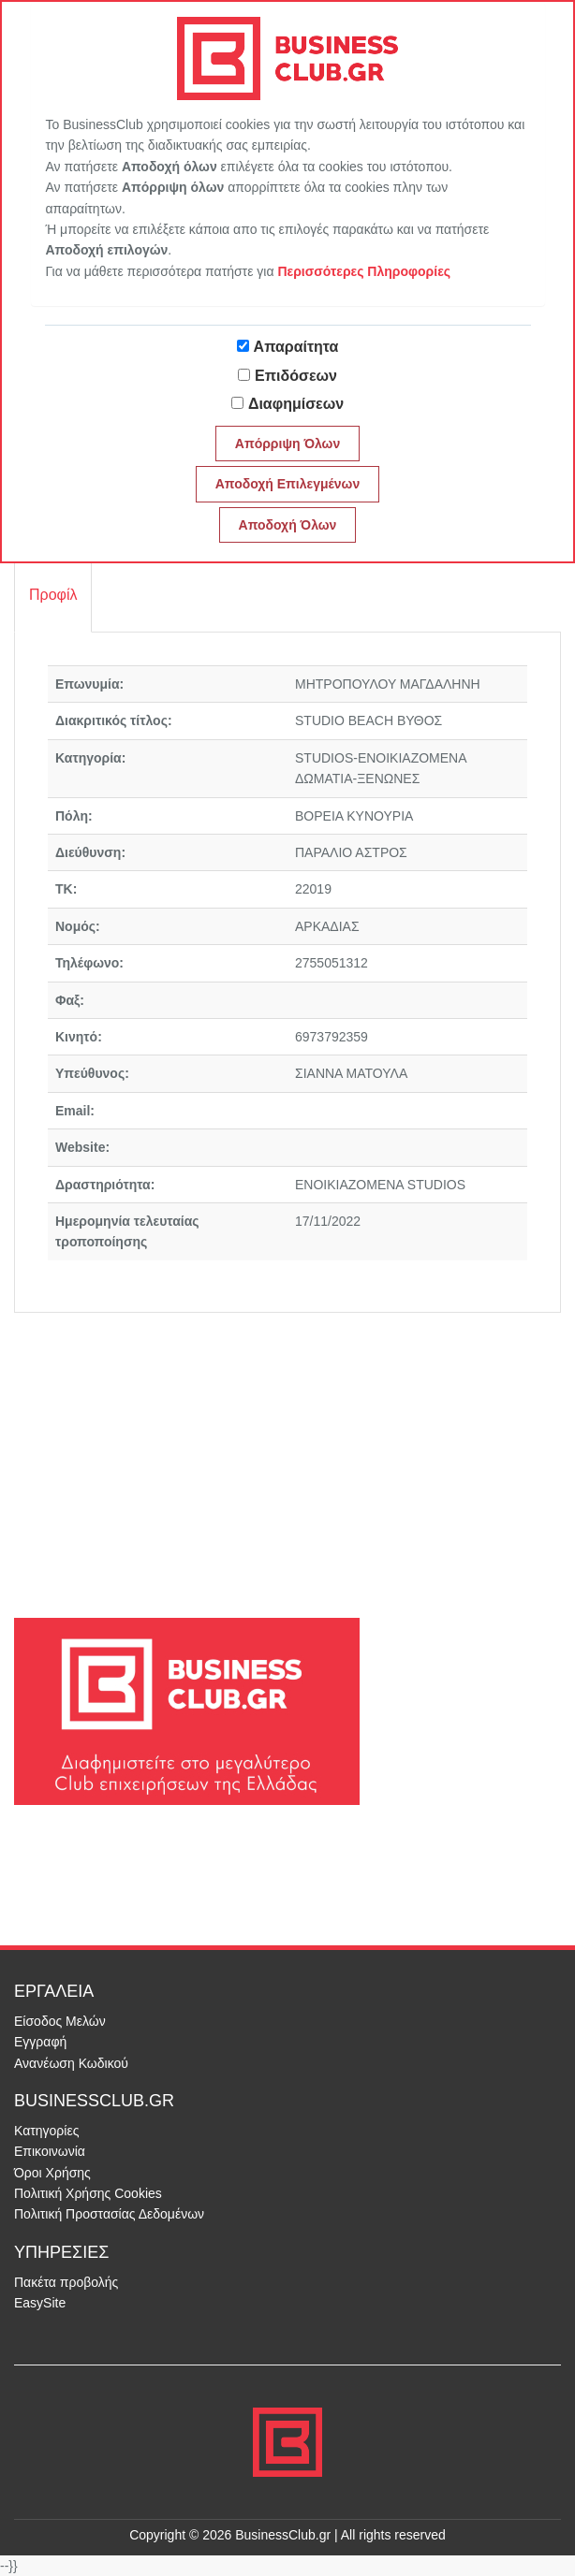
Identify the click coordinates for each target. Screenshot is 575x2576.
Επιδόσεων (296, 376)
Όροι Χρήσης (52, 2172)
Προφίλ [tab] (53, 595)
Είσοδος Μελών (60, 2021)
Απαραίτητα (296, 347)
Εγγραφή (40, 2041)
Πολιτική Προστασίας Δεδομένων (109, 2213)
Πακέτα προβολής (66, 2282)
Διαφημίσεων (296, 404)
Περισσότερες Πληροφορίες (363, 271)
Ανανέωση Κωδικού (71, 2063)
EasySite (40, 2302)
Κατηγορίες (46, 2130)
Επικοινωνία (49, 2151)
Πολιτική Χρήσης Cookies (88, 2193)
